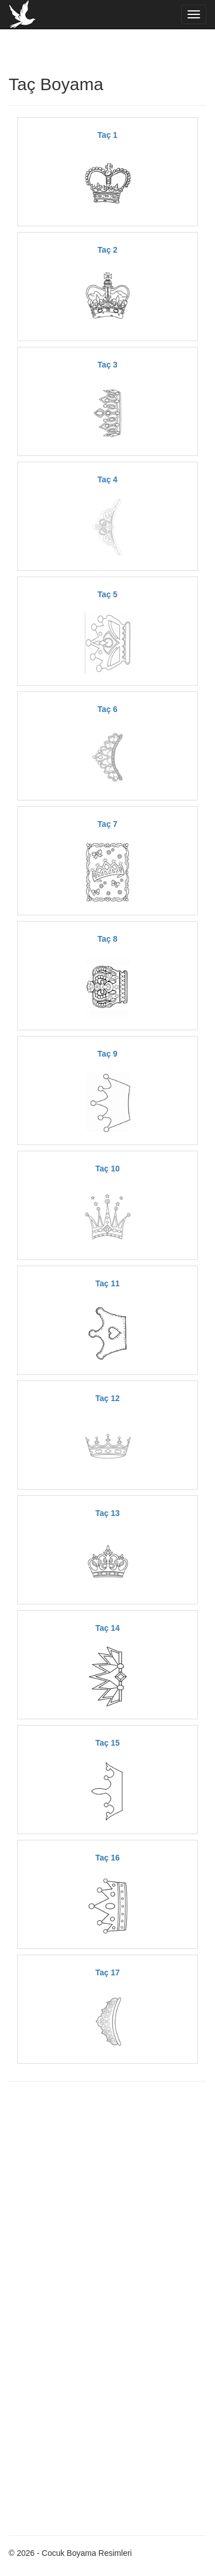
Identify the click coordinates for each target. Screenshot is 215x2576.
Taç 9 (107, 1053)
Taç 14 (107, 1628)
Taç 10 (107, 1168)
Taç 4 (107, 479)
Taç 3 (107, 364)
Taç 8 (107, 938)
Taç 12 (107, 1398)
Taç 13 (107, 1513)
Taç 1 (107, 135)
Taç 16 (107, 1857)
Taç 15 (107, 1742)
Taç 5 (107, 594)
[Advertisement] (107, 2200)
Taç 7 (107, 824)
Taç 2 (107, 249)
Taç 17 (107, 1972)
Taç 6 (107, 709)
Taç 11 (107, 1283)
